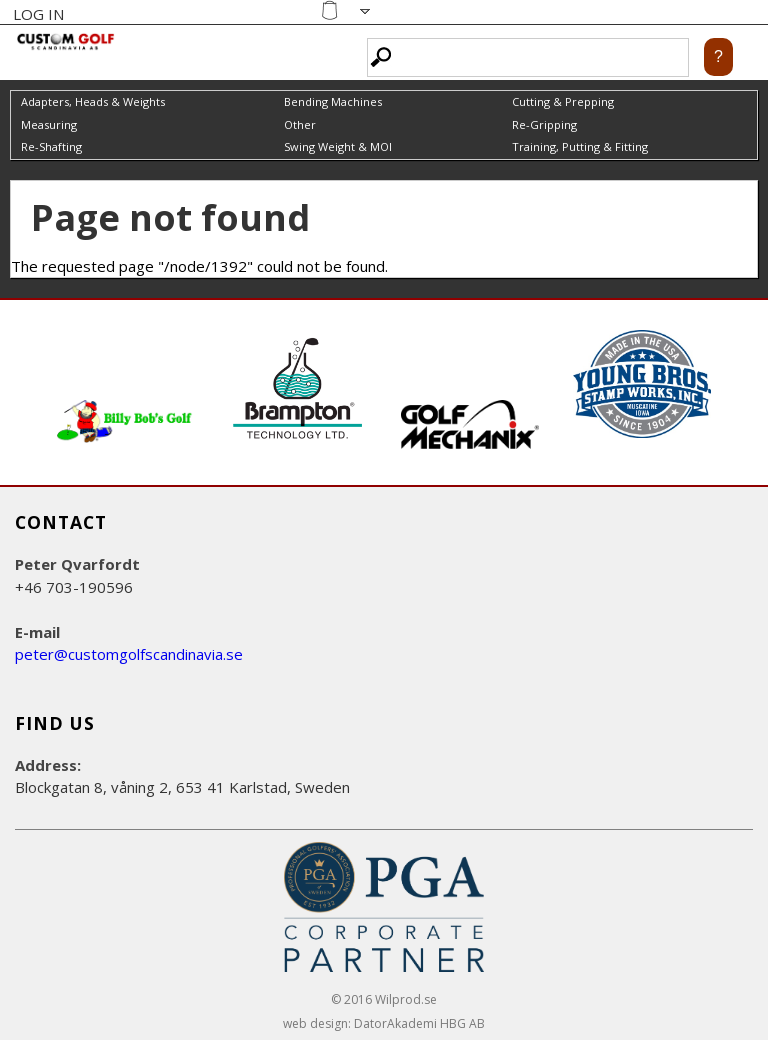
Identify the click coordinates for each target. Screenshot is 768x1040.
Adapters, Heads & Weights (93, 101)
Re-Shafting (51, 146)
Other (300, 124)
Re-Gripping (544, 124)
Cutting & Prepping (563, 101)
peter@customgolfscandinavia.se (129, 654)
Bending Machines (333, 101)
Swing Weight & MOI (338, 146)
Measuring (49, 124)
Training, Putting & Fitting (580, 146)
